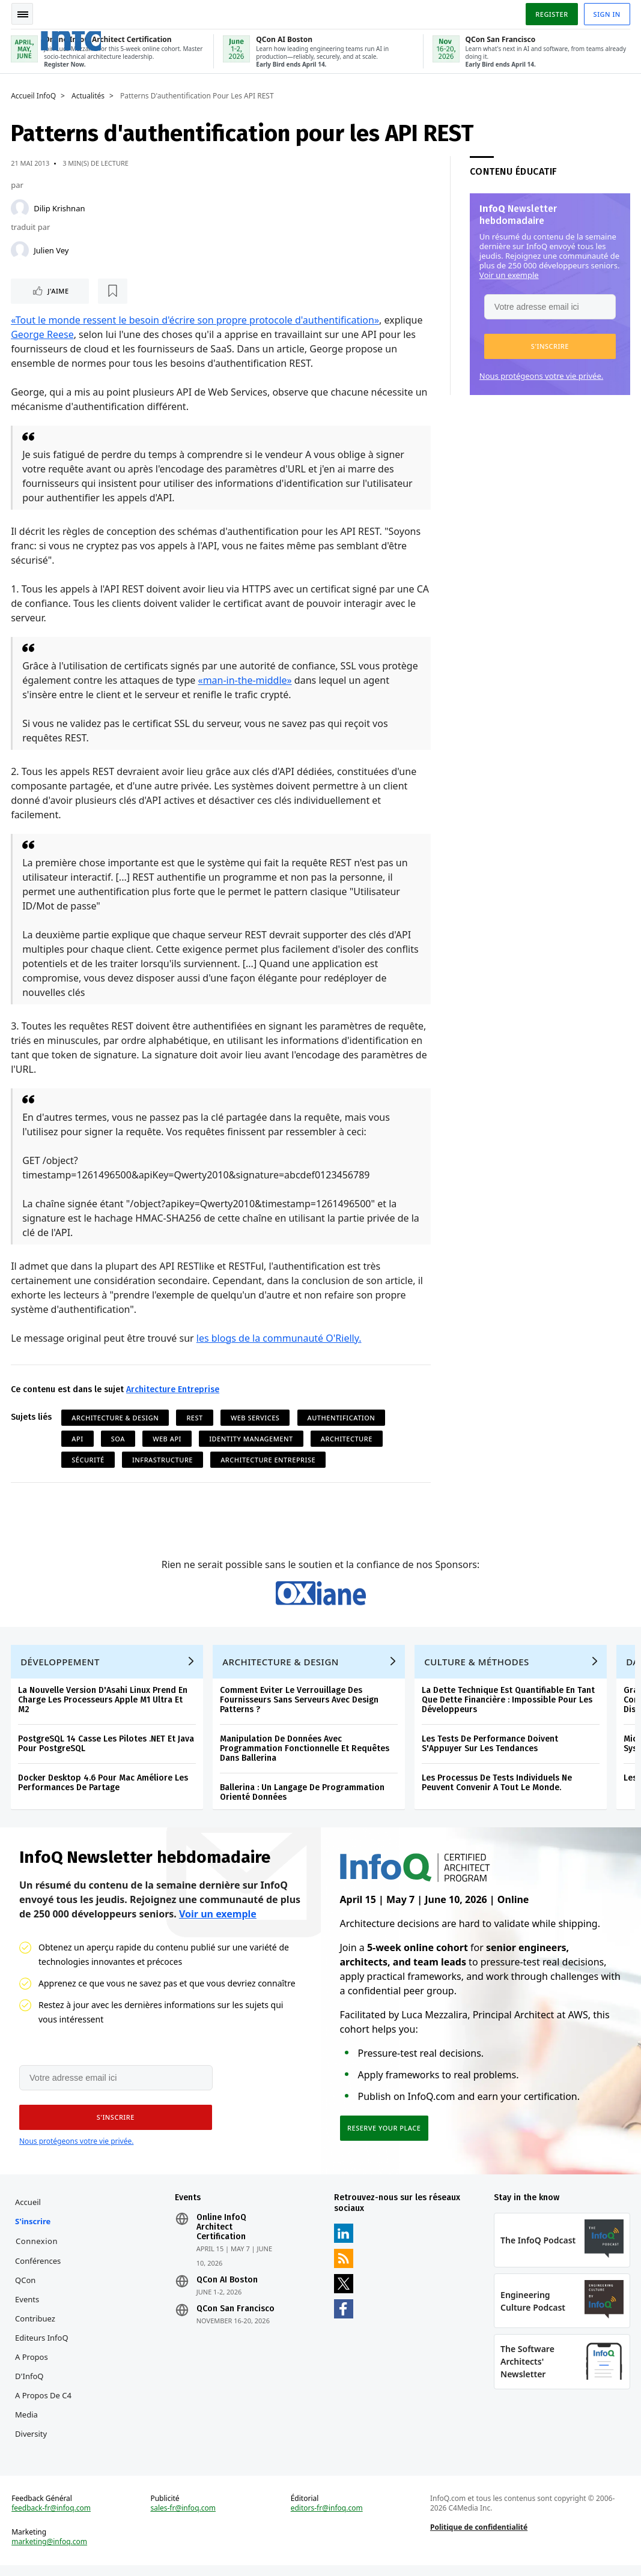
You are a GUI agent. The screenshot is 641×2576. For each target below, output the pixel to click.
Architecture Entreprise (173, 1390)
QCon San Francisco (236, 2316)
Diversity (32, 2441)
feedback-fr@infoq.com (52, 2518)
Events (28, 2307)
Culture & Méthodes (477, 1667)
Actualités (89, 96)
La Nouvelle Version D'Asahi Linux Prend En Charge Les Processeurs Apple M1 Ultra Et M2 (104, 1705)
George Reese (43, 335)
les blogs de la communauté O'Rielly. (280, 1338)
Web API (168, 1439)
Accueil (29, 2209)
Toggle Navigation (23, 14)
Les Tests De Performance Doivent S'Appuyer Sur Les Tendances (491, 1749)
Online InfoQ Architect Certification (222, 2235)
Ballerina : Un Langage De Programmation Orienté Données (303, 1798)
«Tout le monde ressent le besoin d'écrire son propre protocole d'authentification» (196, 320)
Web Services (256, 1418)
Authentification (342, 1418)
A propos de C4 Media (44, 2413)
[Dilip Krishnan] (21, 209)
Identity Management (252, 1439)
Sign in (605, 14)
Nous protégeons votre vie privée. (540, 376)
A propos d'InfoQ (32, 2374)
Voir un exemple (508, 275)
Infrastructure (163, 1460)
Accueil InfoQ (34, 96)
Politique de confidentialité (478, 2537)
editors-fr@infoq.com (327, 2518)
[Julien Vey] (21, 251)
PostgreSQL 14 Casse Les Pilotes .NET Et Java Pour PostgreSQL (107, 1749)
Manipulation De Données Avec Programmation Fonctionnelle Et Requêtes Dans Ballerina (305, 1754)
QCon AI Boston (227, 2288)
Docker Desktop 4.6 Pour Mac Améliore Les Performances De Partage (104, 1788)
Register (550, 14)
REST (195, 1418)
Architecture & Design (116, 1418)
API (78, 1439)
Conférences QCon (39, 2278)
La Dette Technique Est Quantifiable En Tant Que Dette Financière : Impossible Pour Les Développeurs (509, 1705)
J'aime (47, 291)
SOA (119, 1439)
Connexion (38, 2248)
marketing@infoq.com (50, 2552)
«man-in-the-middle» (246, 680)
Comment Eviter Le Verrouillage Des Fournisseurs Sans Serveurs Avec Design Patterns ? (300, 1705)
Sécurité (89, 1460)
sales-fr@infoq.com (183, 2518)
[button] (549, 347)
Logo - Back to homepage (91, 41)
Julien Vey (52, 251)
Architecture (348, 1439)
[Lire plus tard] (89, 291)
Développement (61, 1667)
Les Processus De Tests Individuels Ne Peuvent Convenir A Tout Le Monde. (498, 1788)
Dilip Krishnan (60, 209)
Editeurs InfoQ (43, 2345)
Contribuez (36, 2326)
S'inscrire (34, 2229)
